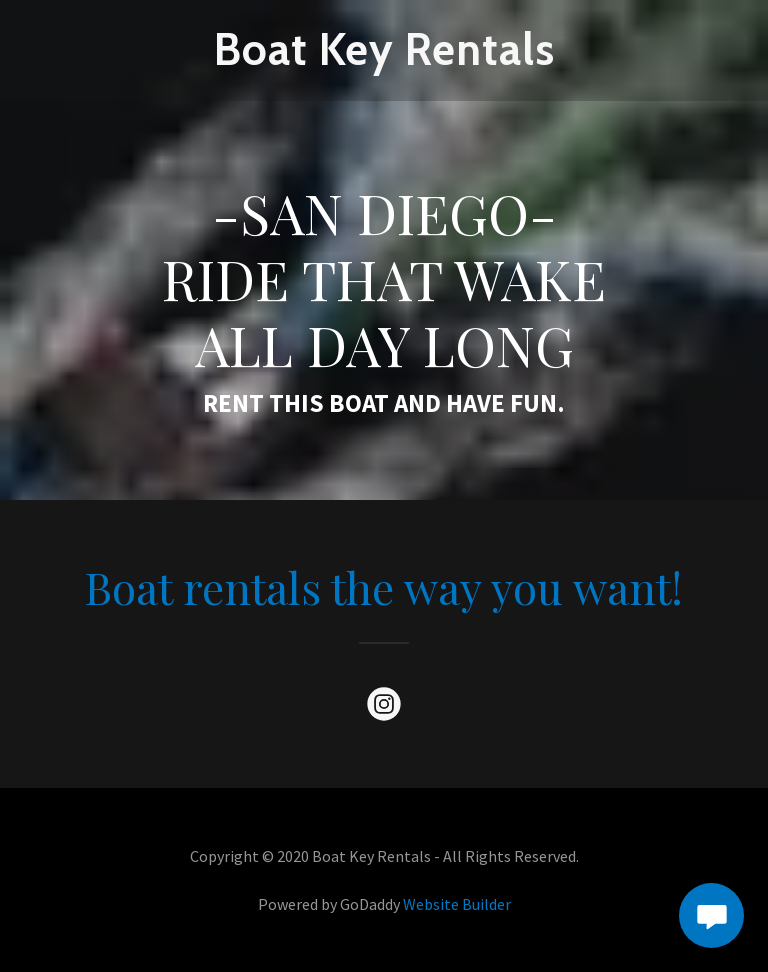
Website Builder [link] (457, 904)
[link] (384, 58)
